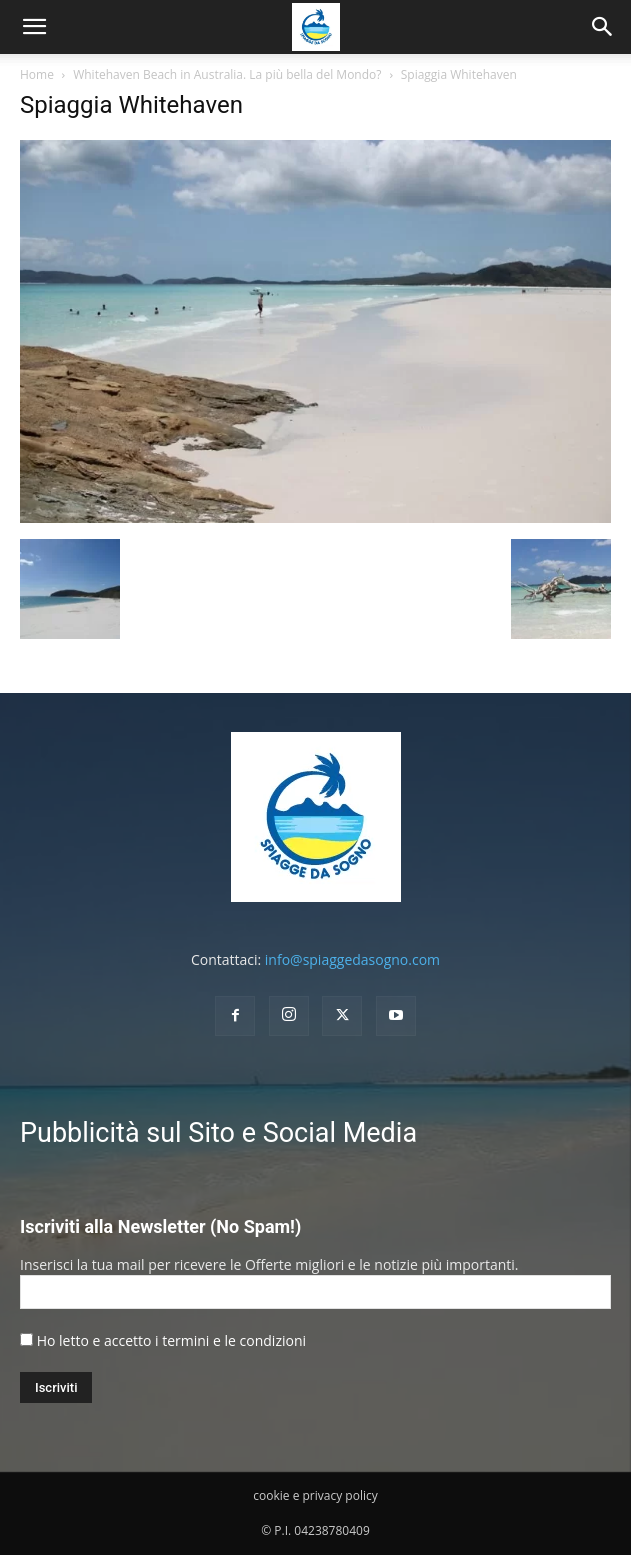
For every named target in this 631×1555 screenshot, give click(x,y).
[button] (603, 27)
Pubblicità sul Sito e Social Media (218, 1133)
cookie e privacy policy (315, 1495)
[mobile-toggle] (34, 27)
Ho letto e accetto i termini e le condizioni (171, 1340)
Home (37, 74)
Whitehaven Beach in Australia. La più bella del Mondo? (227, 74)
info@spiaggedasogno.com (352, 959)
